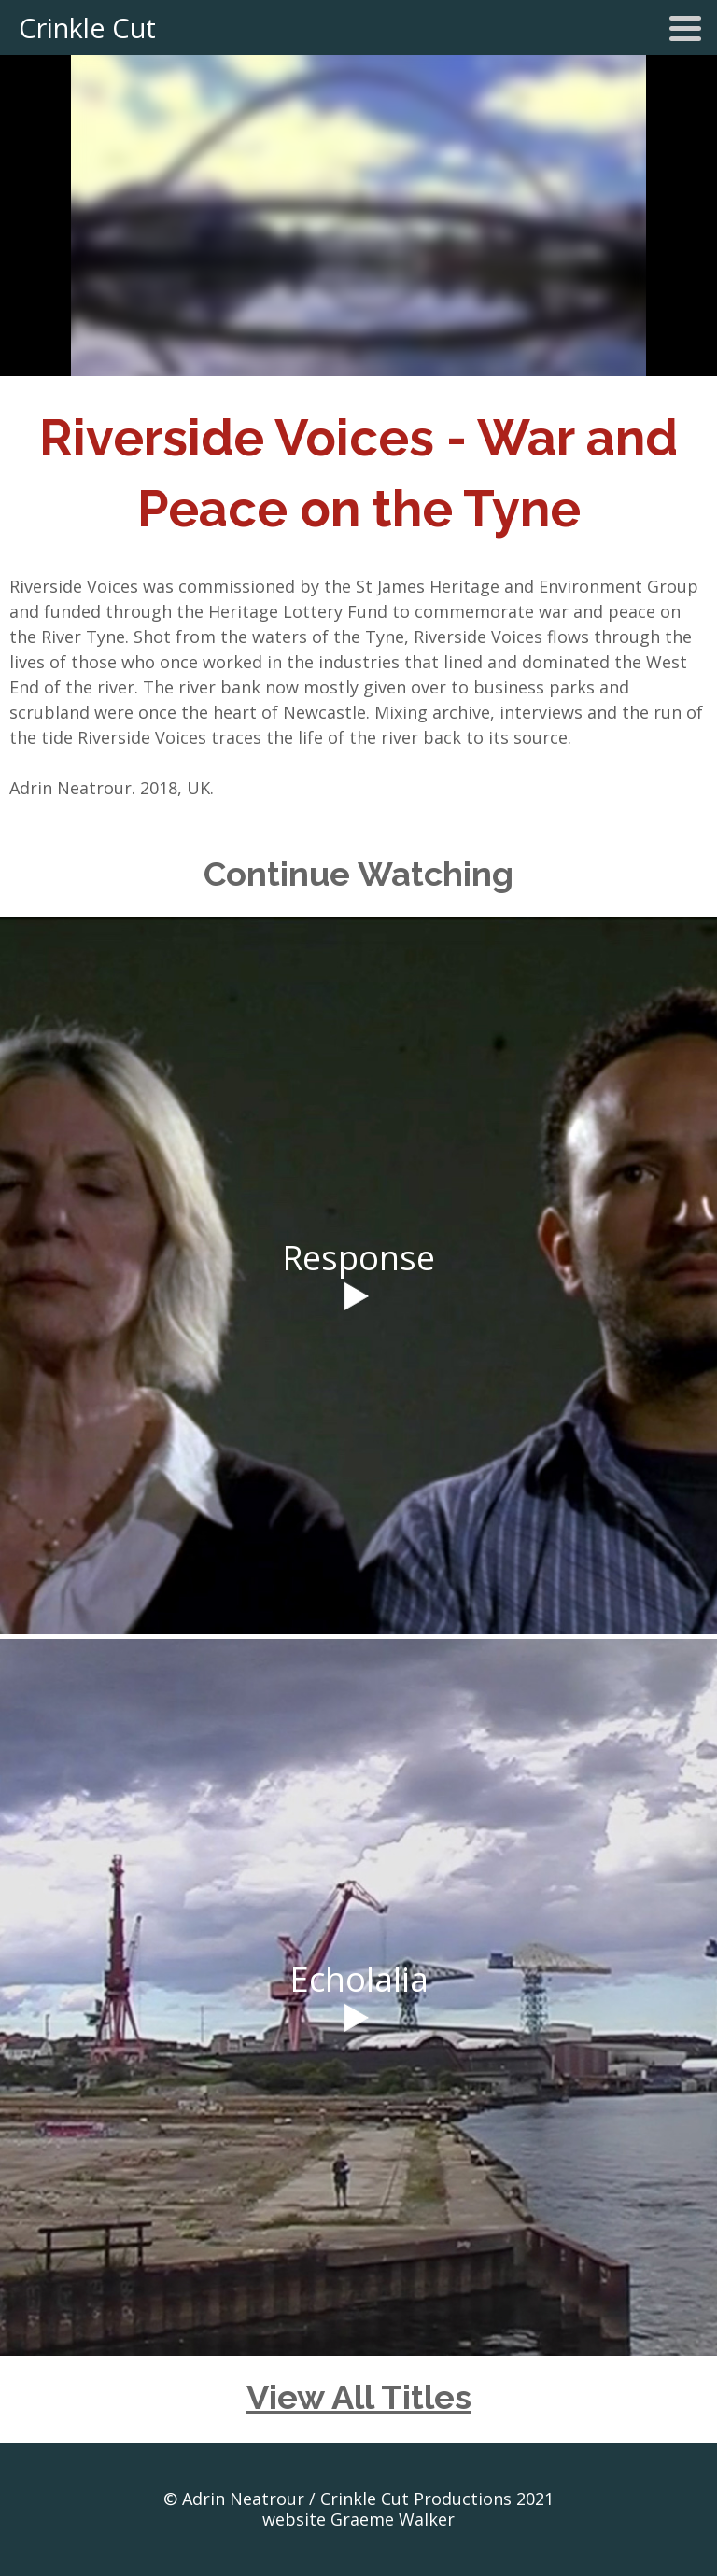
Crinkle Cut (87, 27)
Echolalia (359, 1979)
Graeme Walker (392, 2519)
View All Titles (358, 2396)
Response (358, 1258)
